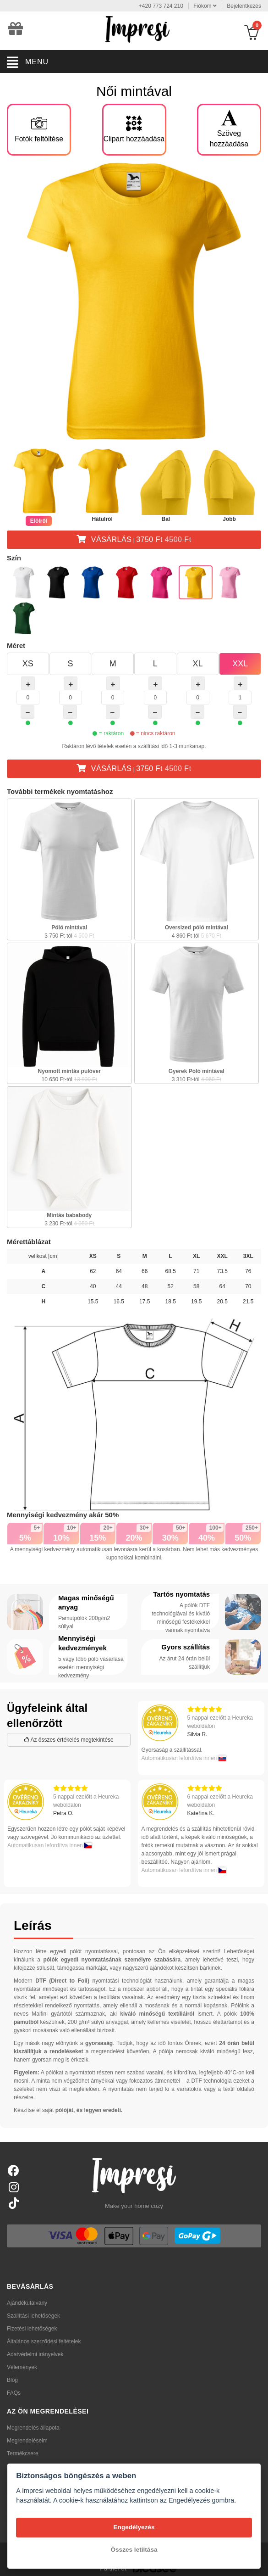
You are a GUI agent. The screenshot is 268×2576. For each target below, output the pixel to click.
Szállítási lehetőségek (33, 2316)
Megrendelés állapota (33, 2428)
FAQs (14, 2393)
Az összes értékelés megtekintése (69, 1740)
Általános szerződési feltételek (44, 2341)
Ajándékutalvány (27, 2303)
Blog (12, 2380)
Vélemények (22, 2367)
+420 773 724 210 (161, 6)
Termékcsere (22, 2453)
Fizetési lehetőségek (32, 2328)
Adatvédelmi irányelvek (35, 2354)
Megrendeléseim (27, 2440)
